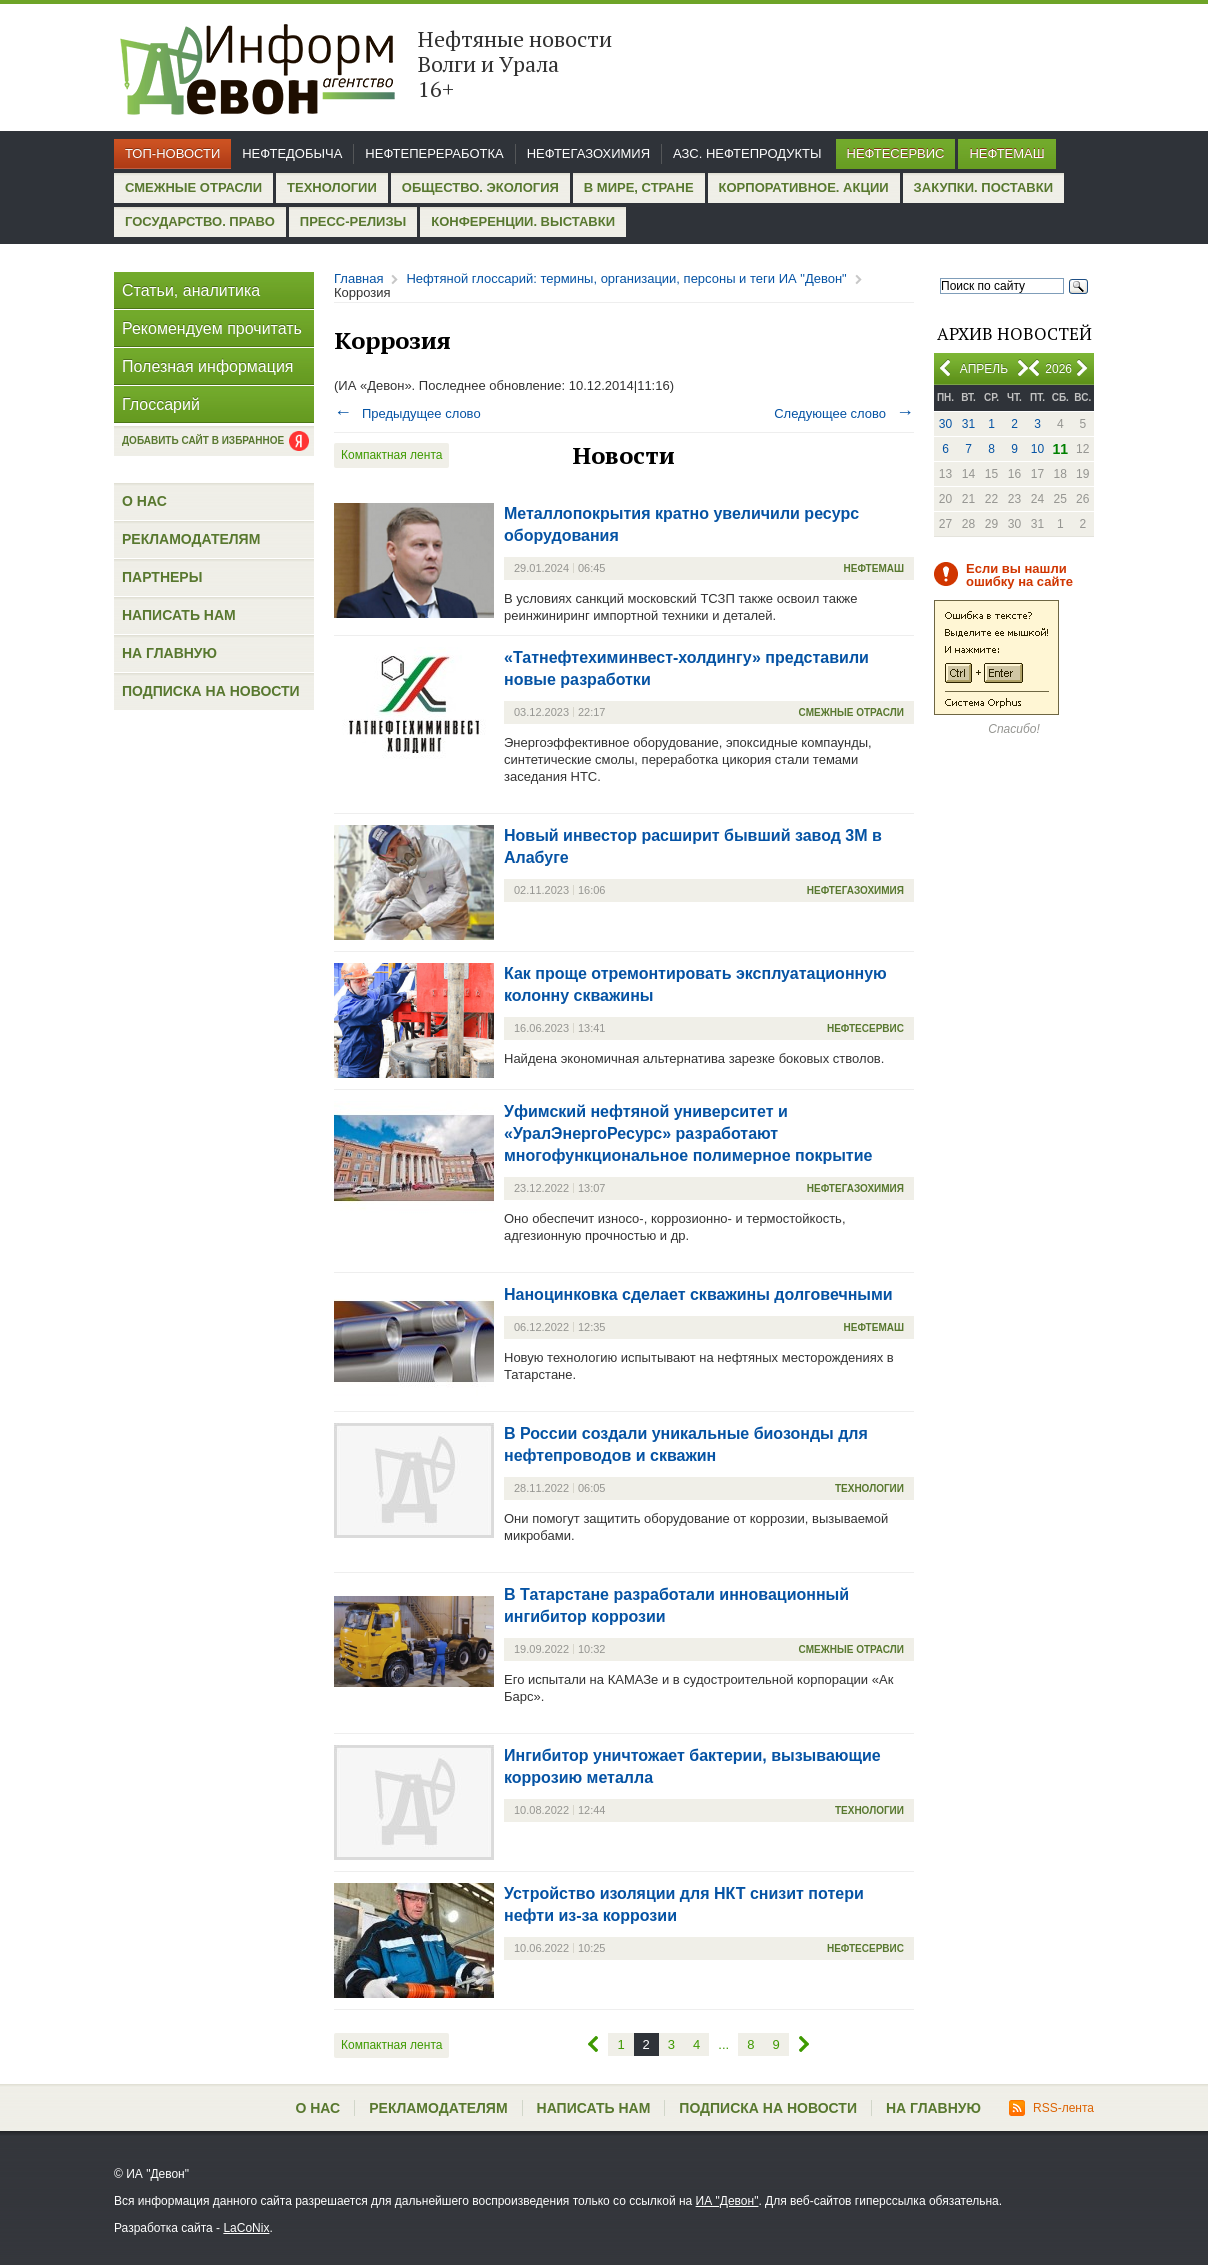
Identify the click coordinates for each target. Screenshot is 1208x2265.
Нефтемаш (1006, 153)
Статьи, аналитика (191, 290)
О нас (144, 501)
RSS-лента (1051, 2108)
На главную (169, 653)
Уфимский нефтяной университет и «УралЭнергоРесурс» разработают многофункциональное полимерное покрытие (688, 1133)
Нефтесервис (896, 153)
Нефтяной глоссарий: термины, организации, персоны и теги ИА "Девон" (626, 278)
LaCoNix (246, 2228)
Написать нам (179, 615)
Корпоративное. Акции (804, 187)
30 (945, 424)
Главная (358, 278)
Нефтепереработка (434, 153)
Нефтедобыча (292, 153)
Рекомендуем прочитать (212, 328)
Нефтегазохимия (588, 153)
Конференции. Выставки (523, 221)
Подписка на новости (211, 691)
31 (968, 424)
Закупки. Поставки (983, 187)
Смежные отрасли (193, 187)
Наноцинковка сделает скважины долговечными (698, 1294)
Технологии (332, 187)
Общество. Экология (480, 187)
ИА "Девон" (727, 2201)
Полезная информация (208, 366)
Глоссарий (161, 404)
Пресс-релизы (353, 221)
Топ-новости (172, 153)
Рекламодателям (191, 539)
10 (1037, 449)
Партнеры (162, 577)
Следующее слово (844, 413)
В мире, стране (639, 187)
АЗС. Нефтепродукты (747, 153)
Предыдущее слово (407, 413)
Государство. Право (200, 221)
